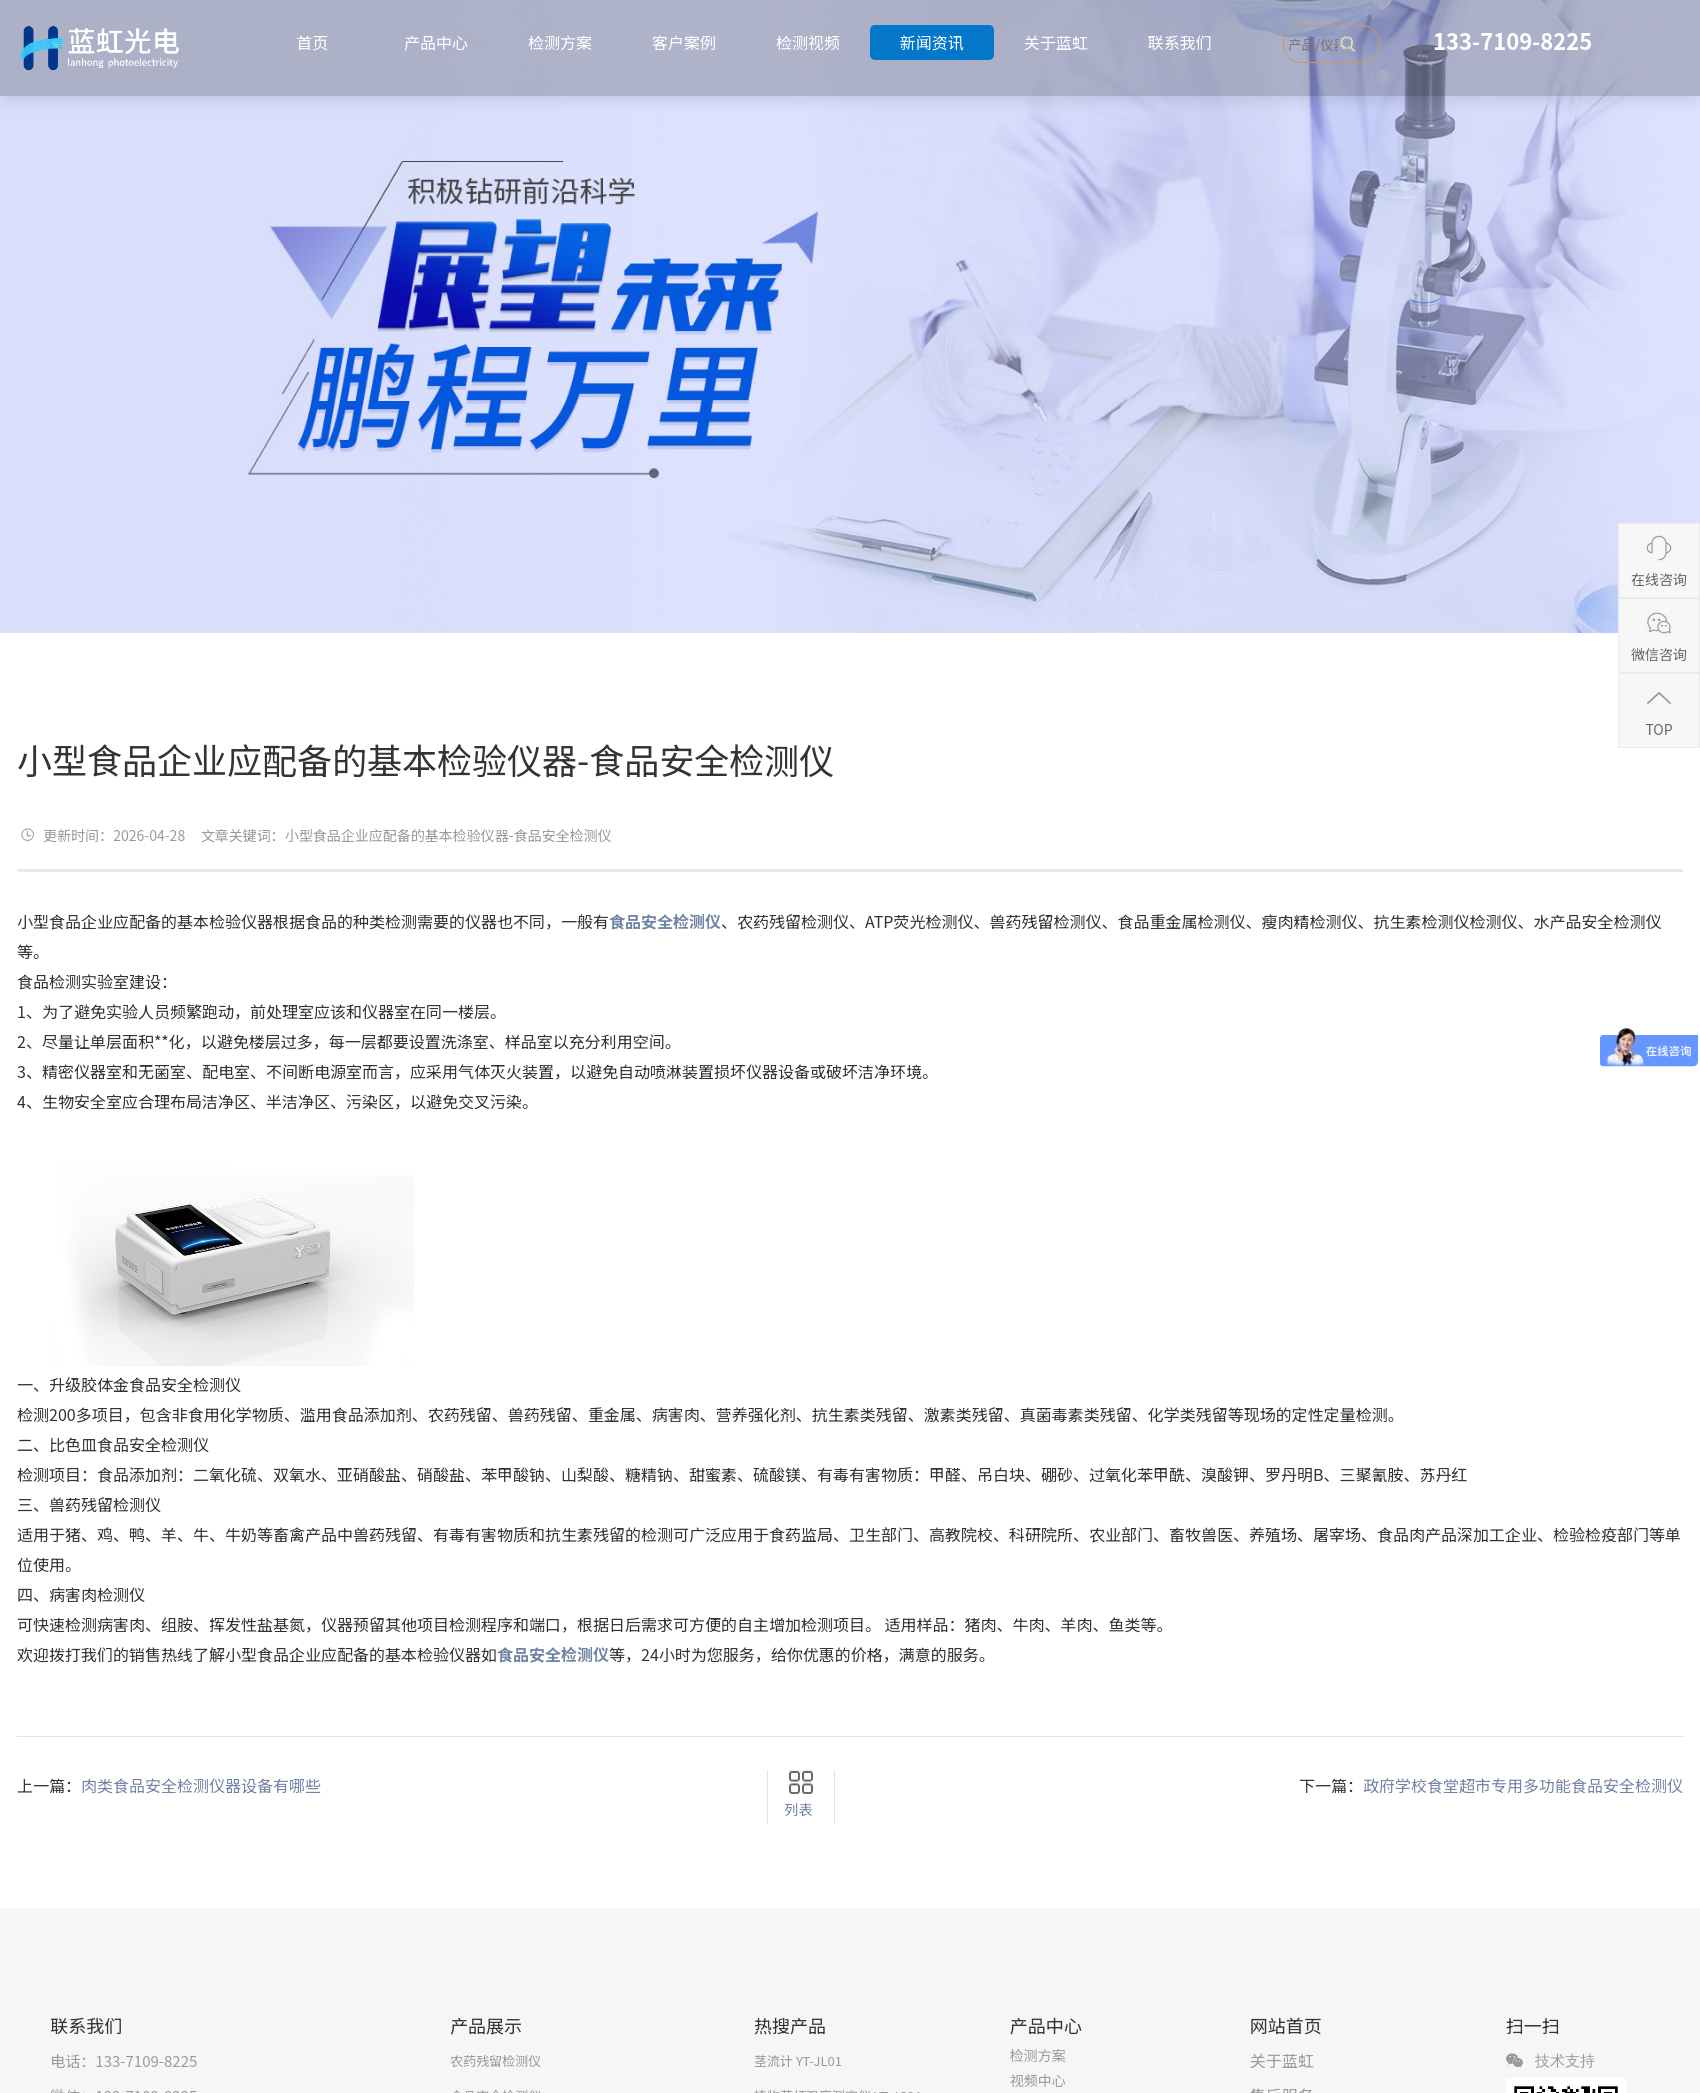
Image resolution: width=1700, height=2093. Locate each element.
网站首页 (1286, 2025)
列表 (798, 1809)
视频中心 (1038, 2080)
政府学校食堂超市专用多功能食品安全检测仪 (1523, 1785)
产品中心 (436, 42)
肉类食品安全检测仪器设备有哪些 (201, 1785)
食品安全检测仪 (553, 1654)
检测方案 (560, 42)
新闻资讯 (932, 42)
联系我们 (1180, 42)
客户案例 (684, 42)
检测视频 (808, 42)
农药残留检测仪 (495, 2060)
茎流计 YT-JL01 (798, 2060)
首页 (312, 42)
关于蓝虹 (1056, 42)
